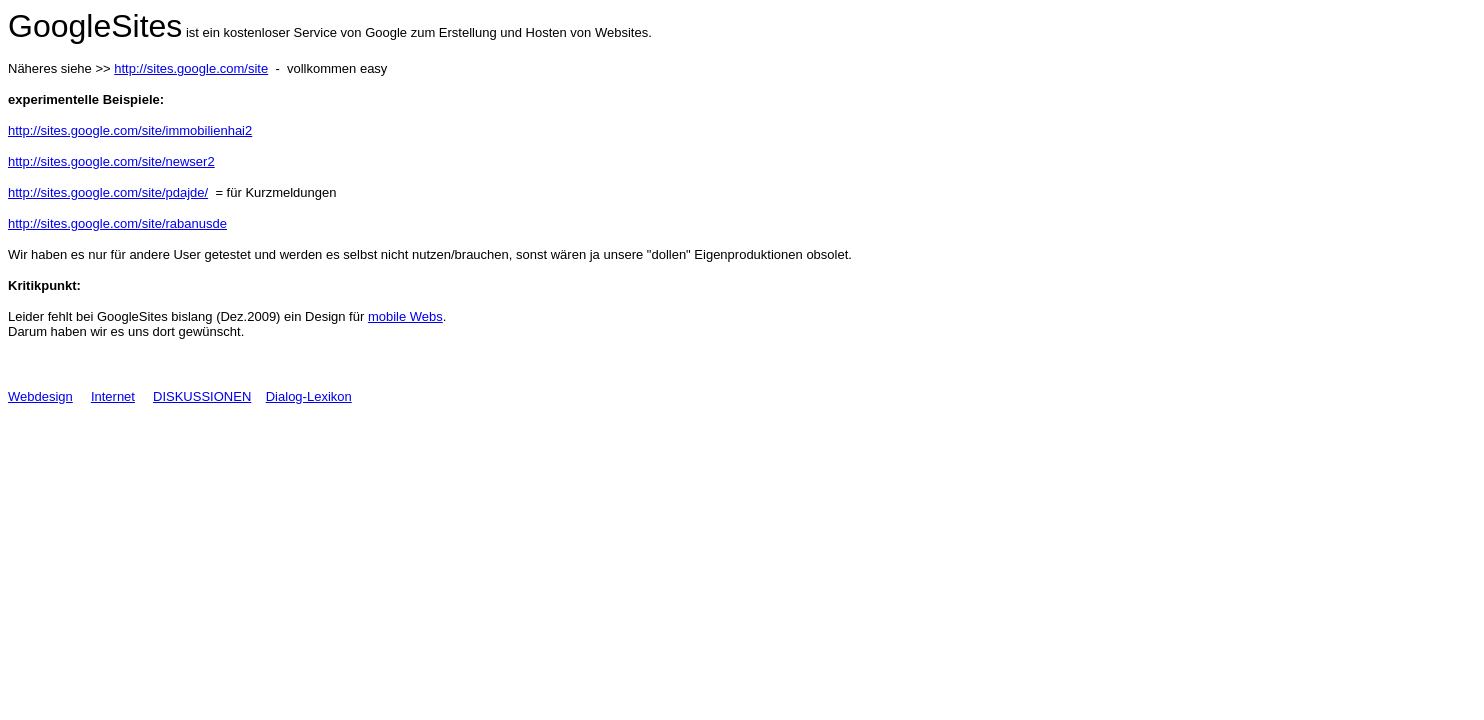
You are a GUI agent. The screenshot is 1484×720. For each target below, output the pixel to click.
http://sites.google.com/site (191, 68)
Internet (113, 396)
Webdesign (40, 396)
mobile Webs (405, 316)
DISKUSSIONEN (202, 396)
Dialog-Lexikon (309, 396)
